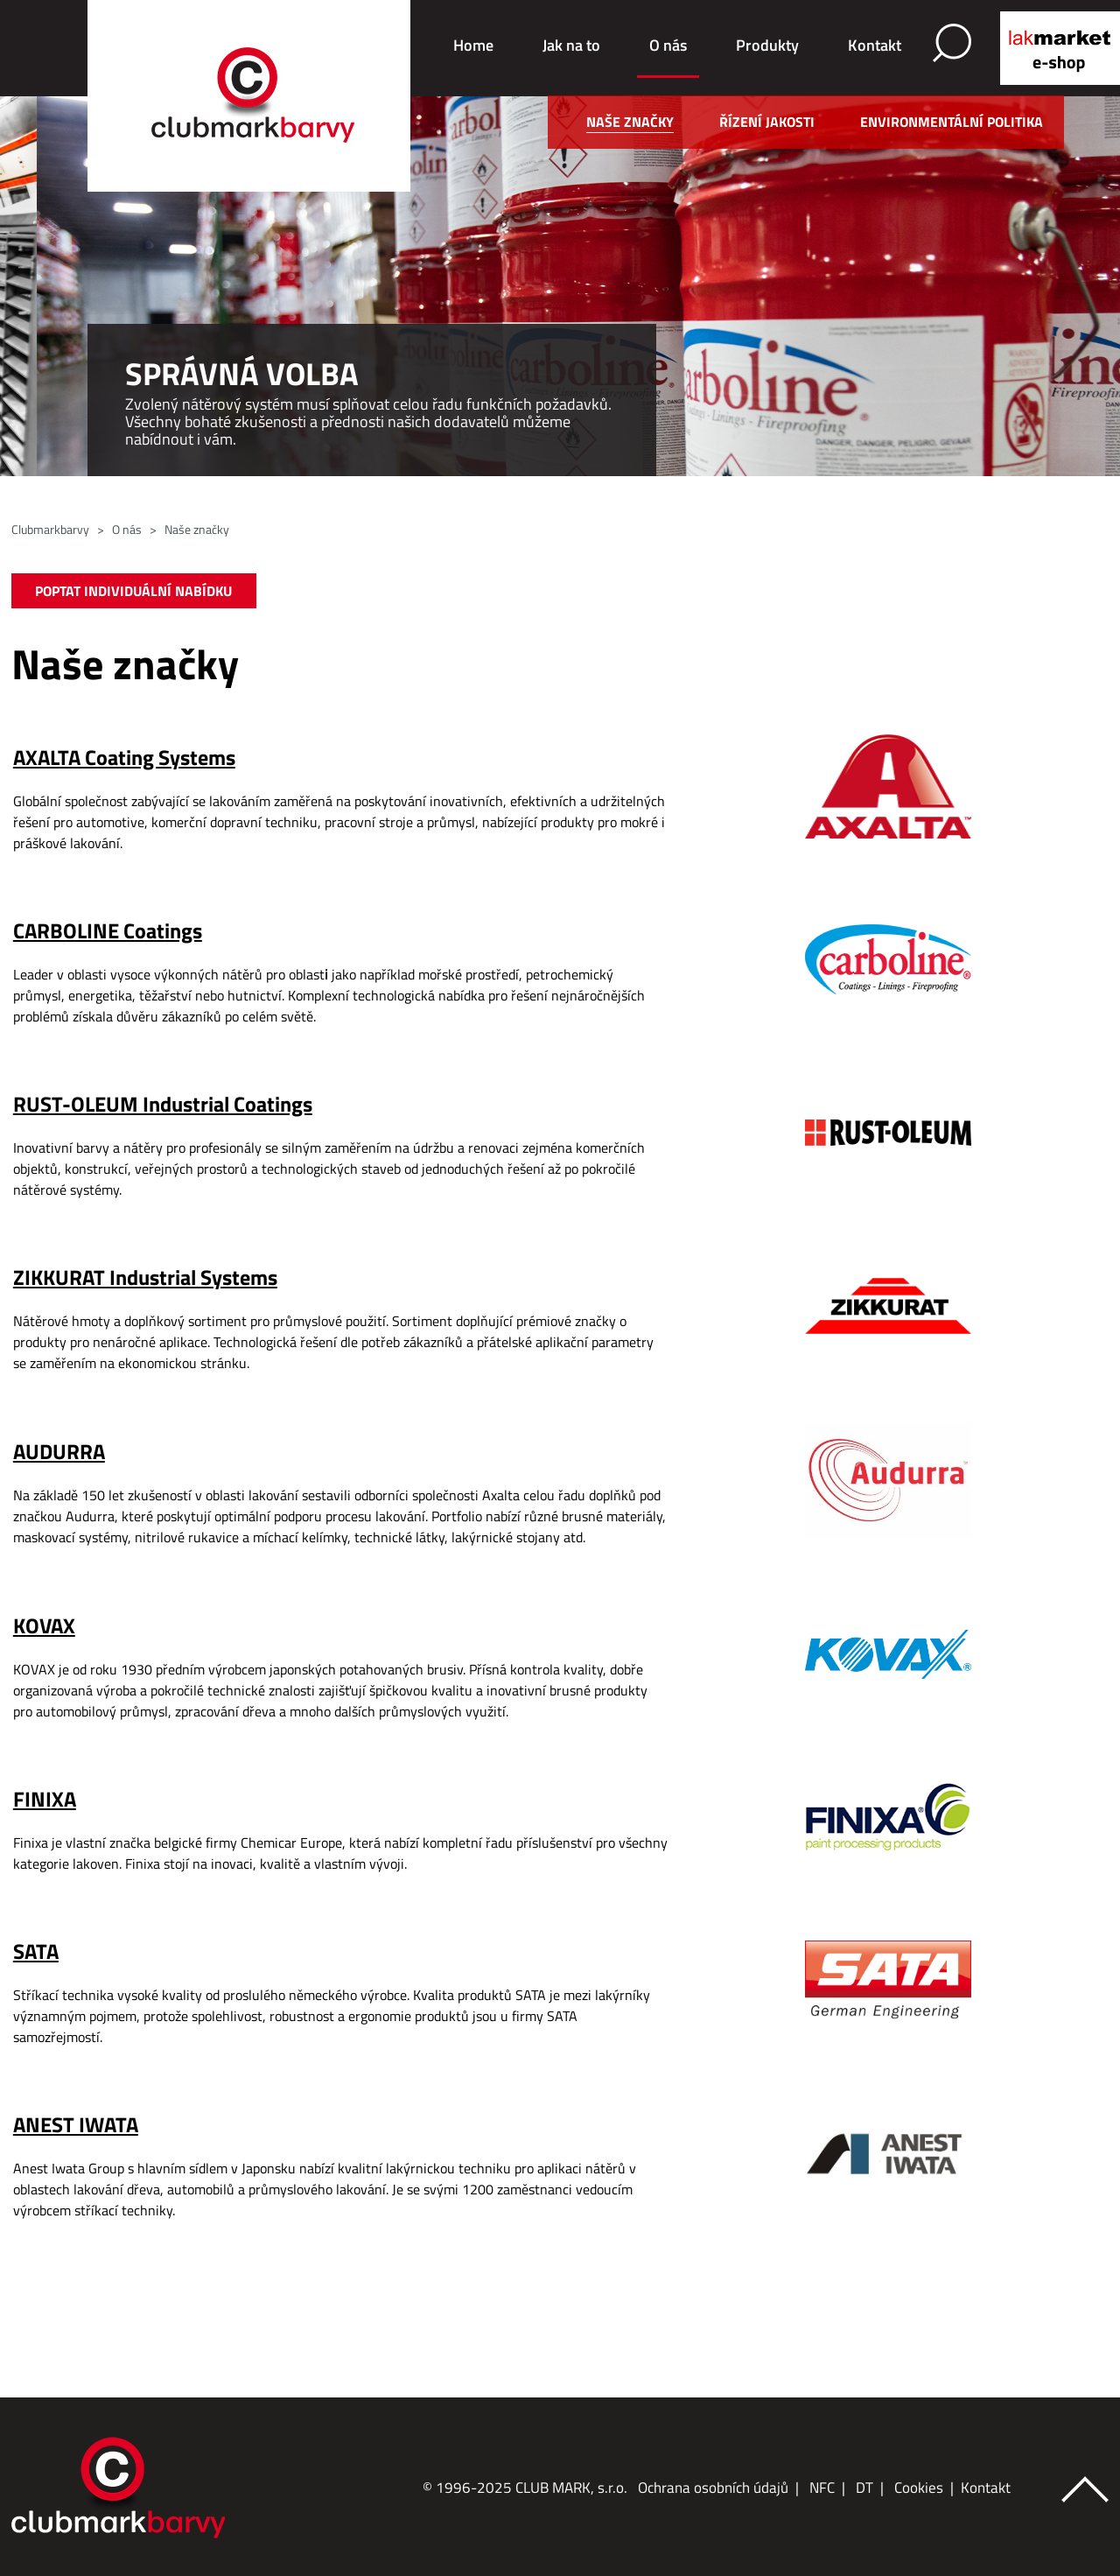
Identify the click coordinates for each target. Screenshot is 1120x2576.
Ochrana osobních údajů (713, 2487)
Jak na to (571, 45)
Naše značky (630, 121)
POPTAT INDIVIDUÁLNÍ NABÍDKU (133, 590)
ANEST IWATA (75, 2124)
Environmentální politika (951, 121)
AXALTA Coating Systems (124, 757)
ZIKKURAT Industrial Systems (145, 1277)
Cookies (918, 2487)
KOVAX (44, 1625)
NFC (822, 2487)
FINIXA (44, 1798)
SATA (36, 1951)
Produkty (767, 45)
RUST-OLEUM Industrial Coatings (162, 1104)
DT (864, 2487)
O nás (668, 45)
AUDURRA (59, 1451)
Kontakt (874, 45)
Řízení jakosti (767, 121)
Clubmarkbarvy (50, 529)
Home (473, 45)
